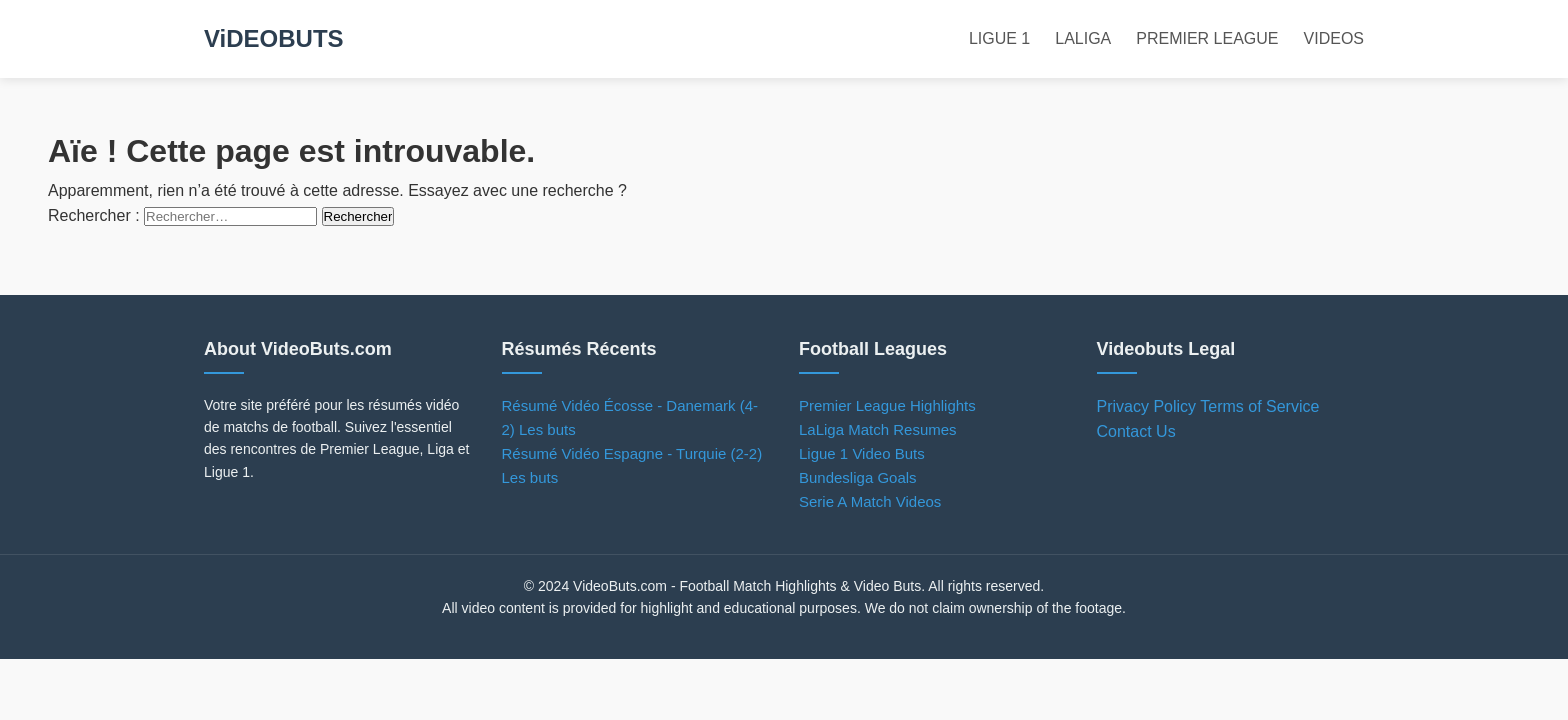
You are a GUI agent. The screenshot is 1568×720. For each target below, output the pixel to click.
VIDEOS (1334, 38)
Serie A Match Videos (870, 501)
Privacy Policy (1147, 406)
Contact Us (1136, 431)
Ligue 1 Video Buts (862, 453)
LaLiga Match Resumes (878, 429)
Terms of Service (1259, 406)
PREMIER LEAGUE (1207, 38)
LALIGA (1083, 38)
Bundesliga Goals (858, 477)
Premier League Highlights (887, 405)
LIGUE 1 (999, 38)
